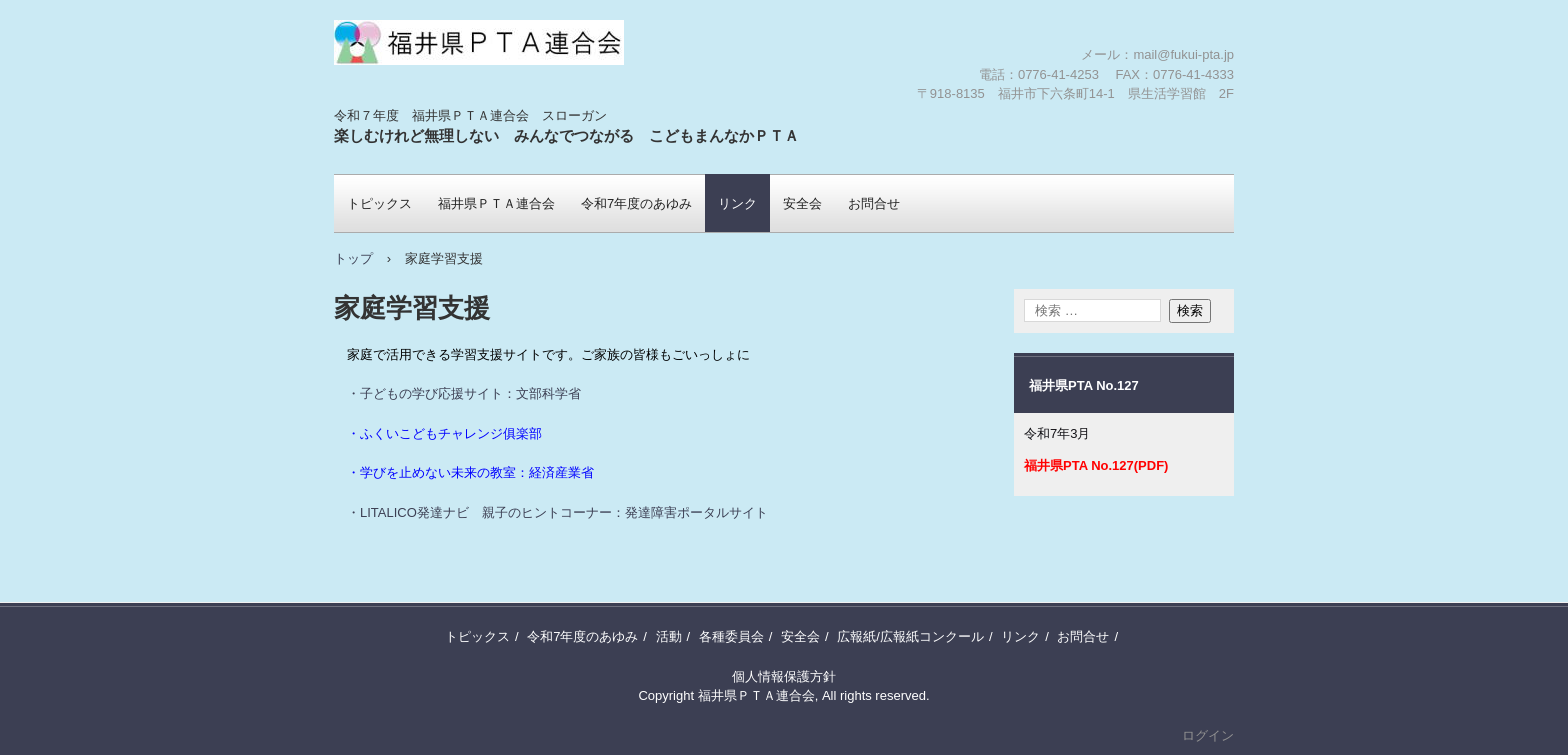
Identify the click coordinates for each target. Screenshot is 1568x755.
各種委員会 (731, 636)
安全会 (802, 203)
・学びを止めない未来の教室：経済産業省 (470, 472)
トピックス (379, 203)
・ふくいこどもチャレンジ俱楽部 (444, 433)
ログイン (1208, 735)
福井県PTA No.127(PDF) (1096, 465)
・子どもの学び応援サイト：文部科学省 (464, 393)
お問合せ (874, 203)
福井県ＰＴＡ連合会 (451, 105)
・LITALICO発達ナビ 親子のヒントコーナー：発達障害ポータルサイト (557, 512)
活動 (669, 636)
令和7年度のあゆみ (636, 203)
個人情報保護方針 (784, 676)
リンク (737, 203)
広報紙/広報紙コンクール (910, 636)
